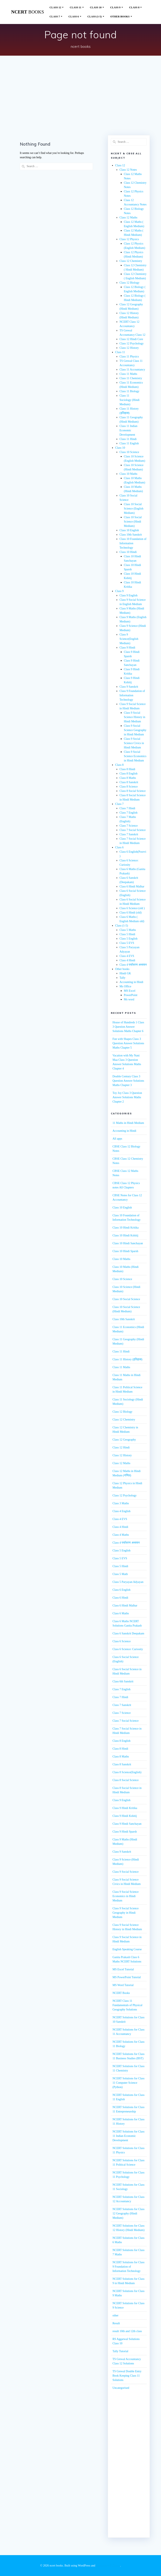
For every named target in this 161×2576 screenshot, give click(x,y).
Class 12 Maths (128, 217)
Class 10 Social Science (126, 1299)
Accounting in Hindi (131, 982)
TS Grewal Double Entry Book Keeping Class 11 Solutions (126, 2376)
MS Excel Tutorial (123, 1969)
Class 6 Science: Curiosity (127, 1649)
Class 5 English (128, 938)
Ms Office (125, 986)
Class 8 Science (129, 786)
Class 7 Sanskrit (129, 834)
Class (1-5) (95, 16)
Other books (119, 16)
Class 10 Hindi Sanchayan (127, 1243)
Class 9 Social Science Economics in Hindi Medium (135, 756)
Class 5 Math (120, 1574)
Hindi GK (125, 973)
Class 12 (55, 7)
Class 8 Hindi (127, 769)
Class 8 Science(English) (126, 1772)
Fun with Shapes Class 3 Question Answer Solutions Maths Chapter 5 (128, 1043)
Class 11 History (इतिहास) (127, 1359)
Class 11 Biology (129, 391)
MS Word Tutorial (123, 1985)
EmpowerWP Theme (108, 2565)
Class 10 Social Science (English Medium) (133, 508)
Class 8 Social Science (133, 790)
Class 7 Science (129, 825)
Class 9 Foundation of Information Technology (132, 695)
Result (116, 2323)
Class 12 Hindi (121, 1447)
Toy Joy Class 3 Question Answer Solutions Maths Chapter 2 (127, 1097)
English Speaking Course (127, 1949)
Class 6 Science (121, 1641)
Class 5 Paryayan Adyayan (127, 1581)
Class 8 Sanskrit (129, 782)
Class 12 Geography (124, 1439)
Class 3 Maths (120, 1503)
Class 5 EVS (127, 943)
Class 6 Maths (120, 1613)
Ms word (129, 999)
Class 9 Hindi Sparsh (124, 1831)
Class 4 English (121, 1511)
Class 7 (55, 16)
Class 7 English (128, 812)
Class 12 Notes (128, 169)
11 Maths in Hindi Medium (128, 1122)
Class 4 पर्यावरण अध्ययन (133, 964)
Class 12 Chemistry (131, 261)
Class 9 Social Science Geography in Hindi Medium (135, 730)
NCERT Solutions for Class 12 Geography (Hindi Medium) (128, 2213)
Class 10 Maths (128, 473)
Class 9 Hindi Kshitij (124, 1815)
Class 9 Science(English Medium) (129, 639)
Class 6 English (121, 1589)
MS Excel (129, 990)
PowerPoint (130, 995)
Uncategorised (120, 2387)
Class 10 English (129, 530)
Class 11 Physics (129, 356)
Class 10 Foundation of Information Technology (133, 543)
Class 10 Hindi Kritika (125, 1227)
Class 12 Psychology (132, 343)
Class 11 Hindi (128, 439)
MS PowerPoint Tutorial (126, 1977)
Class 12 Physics (129, 239)
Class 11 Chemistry (131, 378)
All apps (117, 1138)
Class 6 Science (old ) (132, 908)
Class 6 (74, 16)
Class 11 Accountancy (132, 369)
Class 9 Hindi (127, 647)
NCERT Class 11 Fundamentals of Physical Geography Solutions (127, 2005)
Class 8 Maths (128, 777)
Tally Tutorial (120, 2351)
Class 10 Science (129, 452)
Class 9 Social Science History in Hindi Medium (134, 717)
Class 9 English (128, 595)
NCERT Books (121, 1993)
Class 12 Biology (129, 282)
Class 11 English (129, 443)
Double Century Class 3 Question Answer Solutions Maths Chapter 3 (128, 1081)
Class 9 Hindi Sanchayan (126, 1823)
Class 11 (75, 7)
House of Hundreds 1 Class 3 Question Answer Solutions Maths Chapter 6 (128, 1027)
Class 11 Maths (128, 373)
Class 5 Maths (128, 929)
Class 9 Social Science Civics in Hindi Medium (134, 743)
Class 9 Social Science (125, 1871)
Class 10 (96, 7)
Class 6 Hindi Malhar (132, 886)
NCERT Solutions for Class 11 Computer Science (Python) (128, 2083)
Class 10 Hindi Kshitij (125, 1235)
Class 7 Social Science (133, 830)
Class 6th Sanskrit (122, 1681)
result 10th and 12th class (127, 2331)
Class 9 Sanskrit (129, 686)
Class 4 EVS (127, 956)
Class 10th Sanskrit (131, 534)
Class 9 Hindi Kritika (124, 1808)
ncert (27, 12)
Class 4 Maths (120, 1534)
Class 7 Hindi (127, 808)
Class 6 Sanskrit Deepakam (128, 1633)
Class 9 (115, 7)
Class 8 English (128, 773)
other (115, 2315)
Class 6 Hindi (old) (131, 912)
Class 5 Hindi (127, 934)
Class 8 (134, 7)
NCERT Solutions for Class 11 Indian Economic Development (128, 2136)
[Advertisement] (80, 104)
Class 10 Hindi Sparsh (125, 1251)
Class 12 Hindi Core (131, 339)
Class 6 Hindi (120, 1597)
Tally (122, 977)
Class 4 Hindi (127, 960)
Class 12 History (129, 347)
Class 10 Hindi (128, 552)
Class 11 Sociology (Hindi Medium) (130, 400)
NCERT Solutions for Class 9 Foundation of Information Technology (128, 2267)
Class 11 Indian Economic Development (128, 430)
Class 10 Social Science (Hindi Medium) (133, 521)
